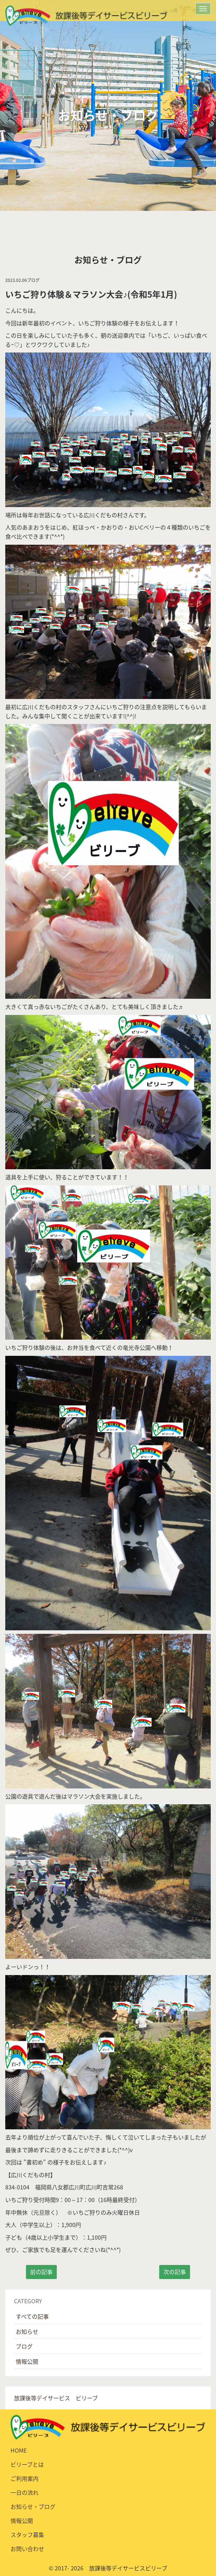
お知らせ (27, 2331)
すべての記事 (32, 2316)
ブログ (24, 2346)
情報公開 (27, 2361)
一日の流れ (25, 2492)
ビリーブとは (27, 2464)
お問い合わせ (27, 2548)
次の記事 (174, 2271)
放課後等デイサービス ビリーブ (56, 2398)
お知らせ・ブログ (33, 2506)
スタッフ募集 (27, 2534)
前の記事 (41, 2271)
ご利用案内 (25, 2478)
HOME (19, 2450)
